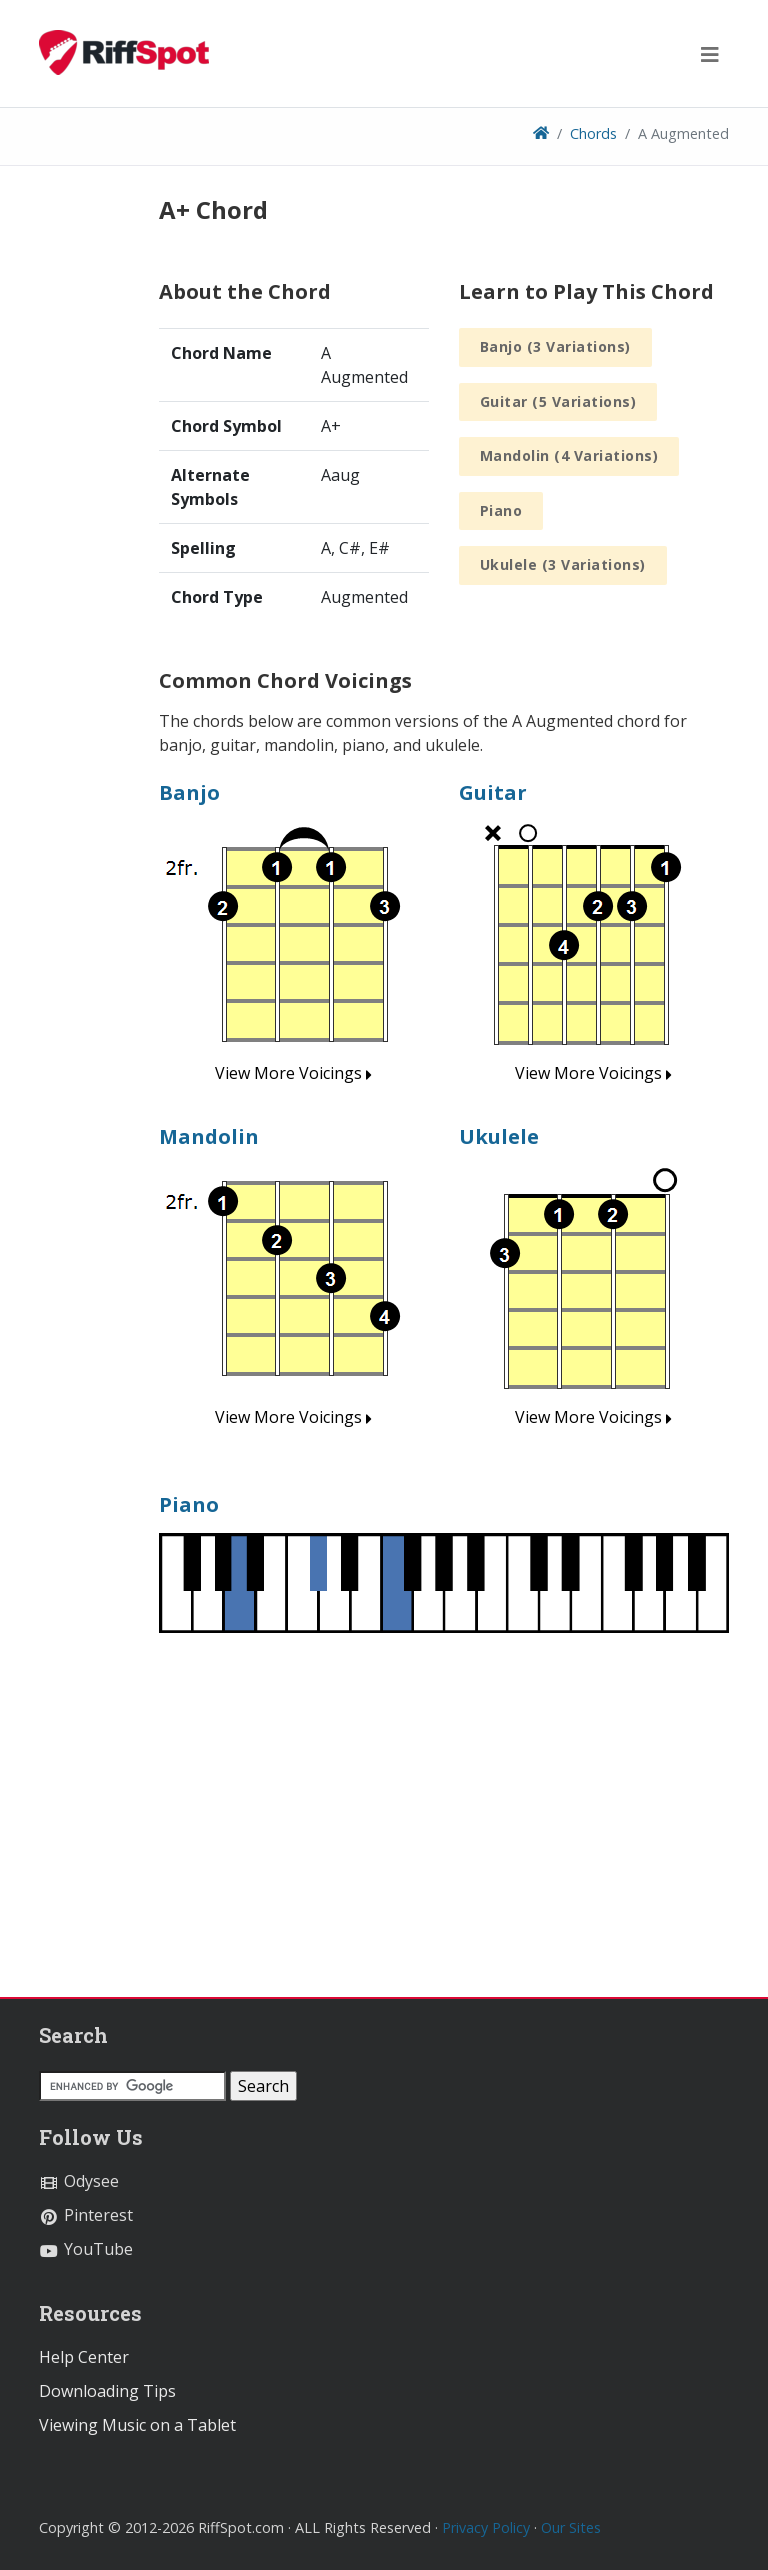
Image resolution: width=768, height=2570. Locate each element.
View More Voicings (293, 1073)
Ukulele (499, 1136)
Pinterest (86, 2215)
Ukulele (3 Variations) (563, 564)
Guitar (493, 792)
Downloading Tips (107, 2391)
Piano (501, 510)
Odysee (79, 2181)
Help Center (84, 2357)
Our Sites (571, 2527)
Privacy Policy (486, 2527)
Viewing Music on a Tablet (137, 2425)
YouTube (86, 2249)
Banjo (189, 792)
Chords (593, 133)
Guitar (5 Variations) (558, 401)
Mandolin (209, 1136)
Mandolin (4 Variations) (569, 455)
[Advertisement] (444, 1811)
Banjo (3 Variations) (555, 346)
